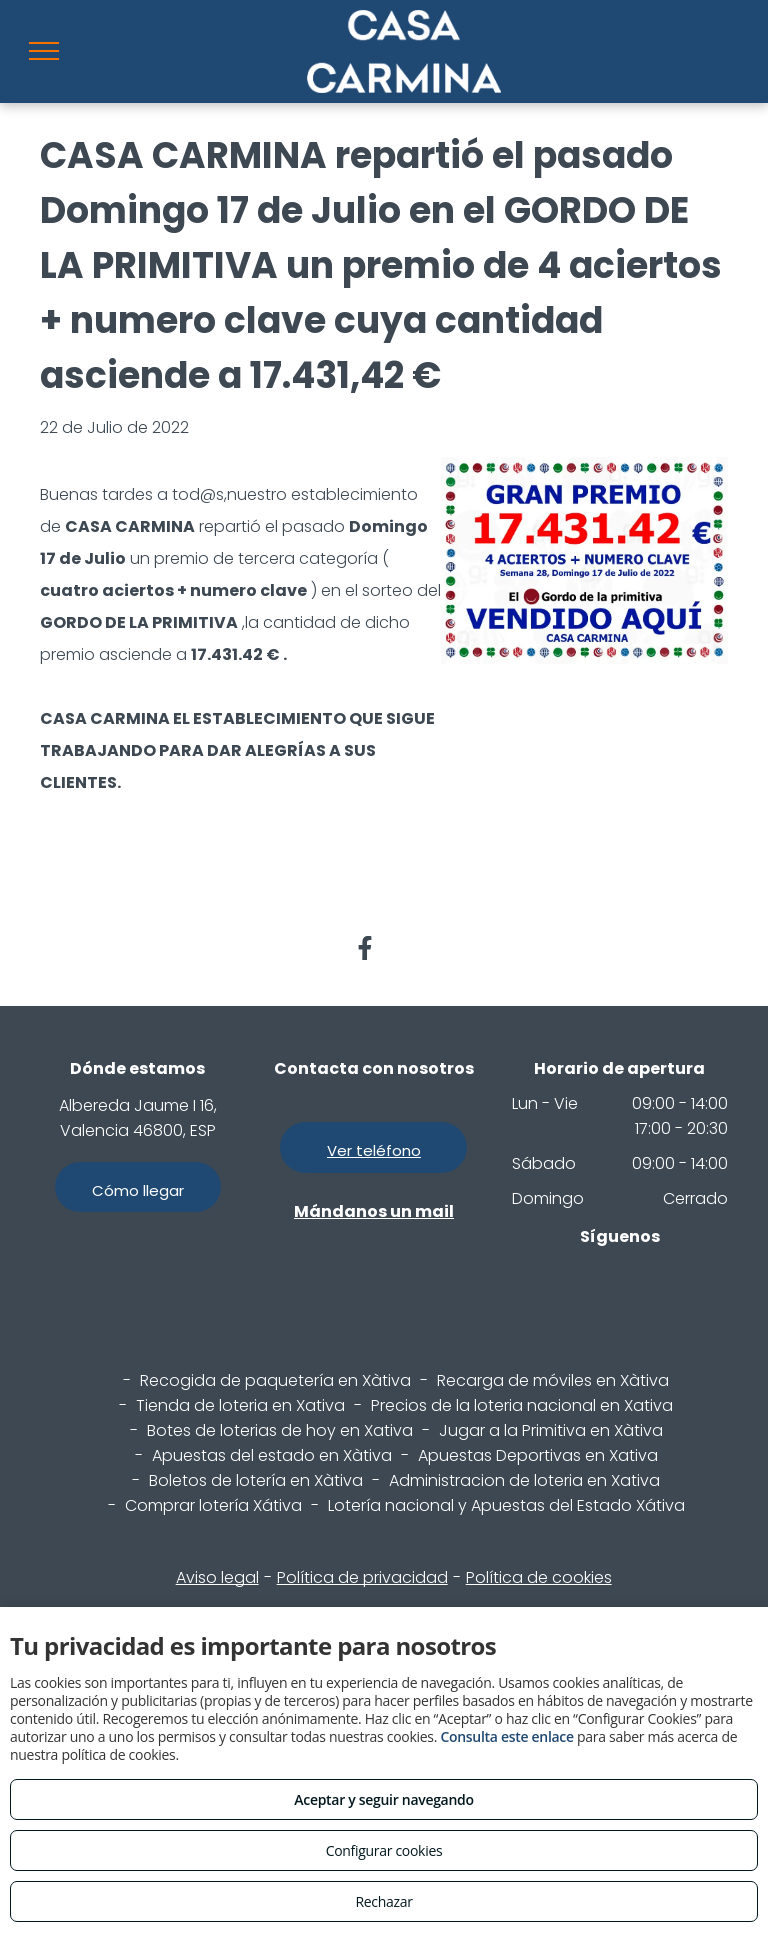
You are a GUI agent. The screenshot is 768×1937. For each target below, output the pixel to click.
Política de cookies (539, 1577)
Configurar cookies (384, 1850)
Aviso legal (217, 1577)
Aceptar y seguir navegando (383, 1799)
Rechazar (383, 1901)
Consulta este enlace (506, 1736)
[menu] (44, 51)
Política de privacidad (362, 1577)
